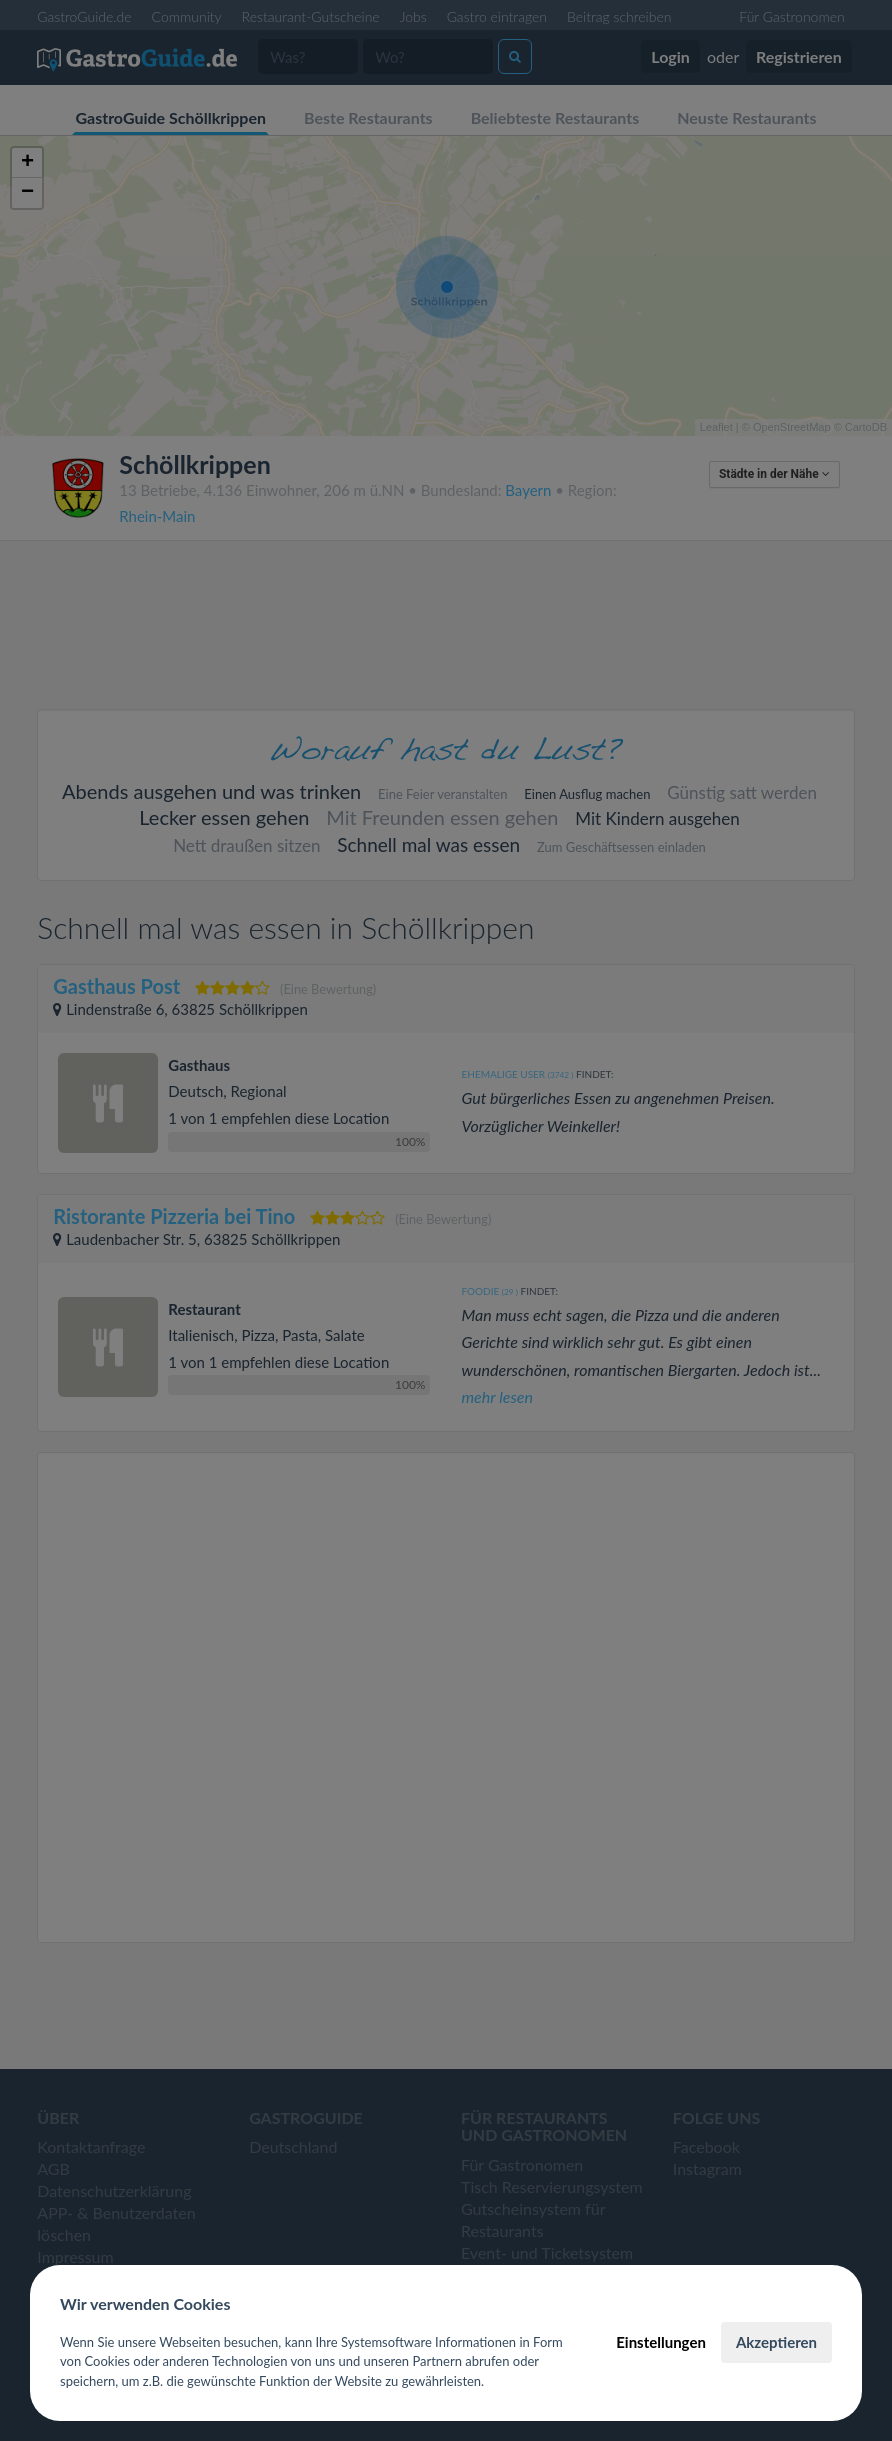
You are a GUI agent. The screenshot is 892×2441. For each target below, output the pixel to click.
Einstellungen (661, 2342)
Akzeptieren (776, 2342)
